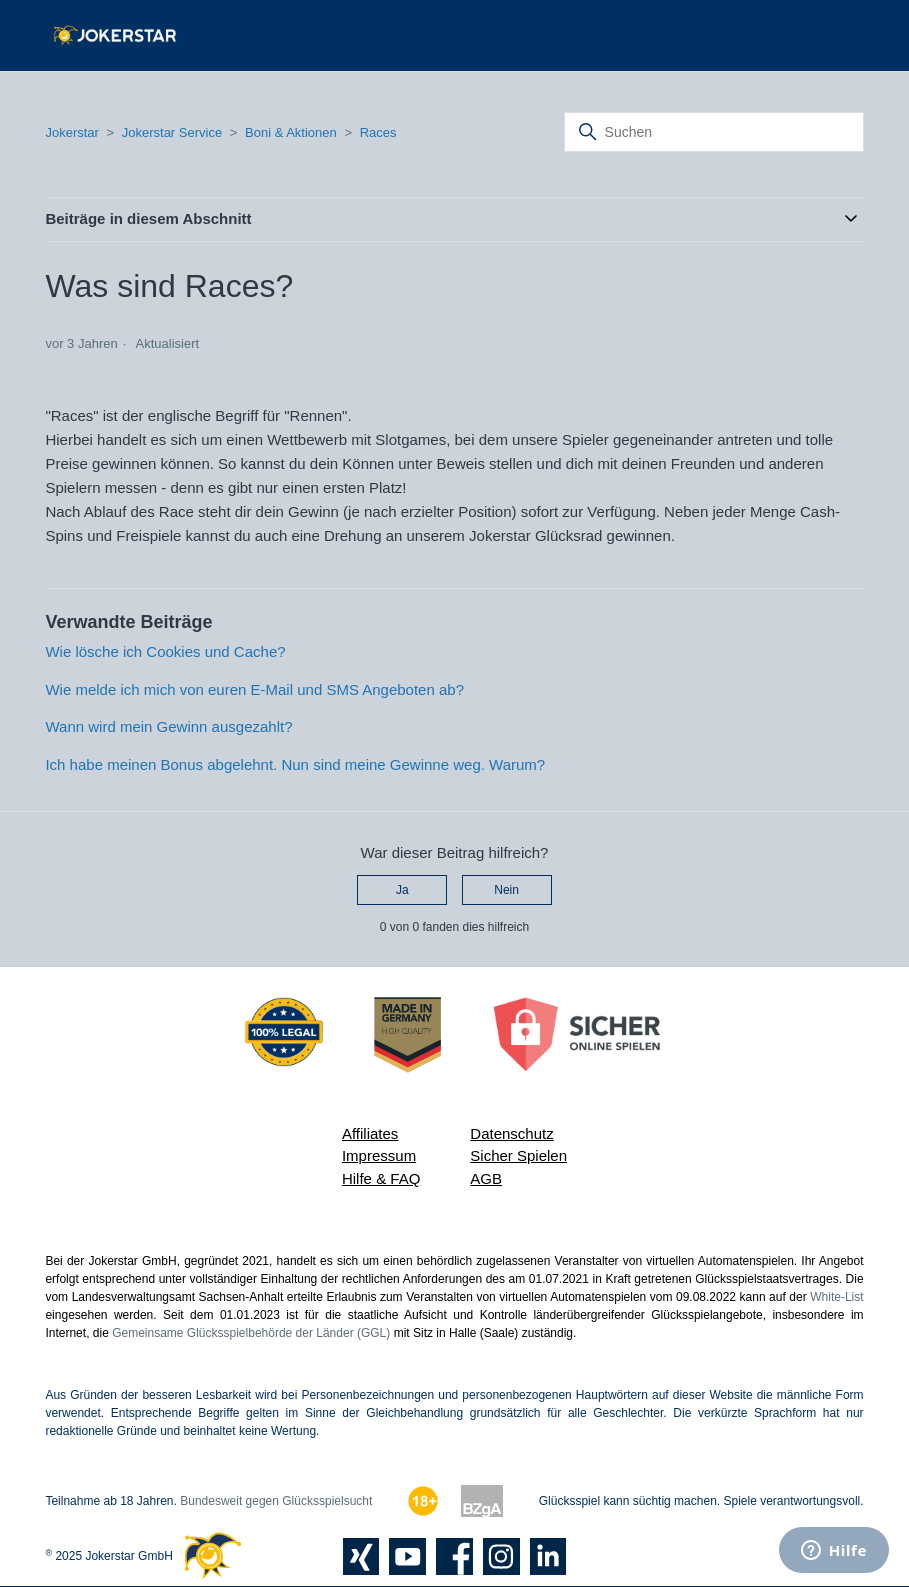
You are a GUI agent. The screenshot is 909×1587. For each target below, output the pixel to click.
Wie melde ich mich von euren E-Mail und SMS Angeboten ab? (254, 689)
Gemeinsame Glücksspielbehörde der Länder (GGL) (251, 1333)
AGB (486, 1178)
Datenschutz (511, 1133)
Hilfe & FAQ (381, 1178)
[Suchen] (714, 132)
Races (378, 132)
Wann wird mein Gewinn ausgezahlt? (168, 726)
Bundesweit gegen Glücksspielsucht (276, 1501)
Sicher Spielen (518, 1155)
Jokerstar (73, 132)
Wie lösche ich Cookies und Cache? (165, 651)
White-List (836, 1297)
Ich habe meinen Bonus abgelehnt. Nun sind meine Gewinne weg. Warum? (295, 764)
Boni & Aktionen (291, 132)
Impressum (379, 1155)
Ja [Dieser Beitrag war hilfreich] (402, 890)
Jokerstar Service (172, 132)
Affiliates (370, 1133)
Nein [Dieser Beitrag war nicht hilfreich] (506, 890)
